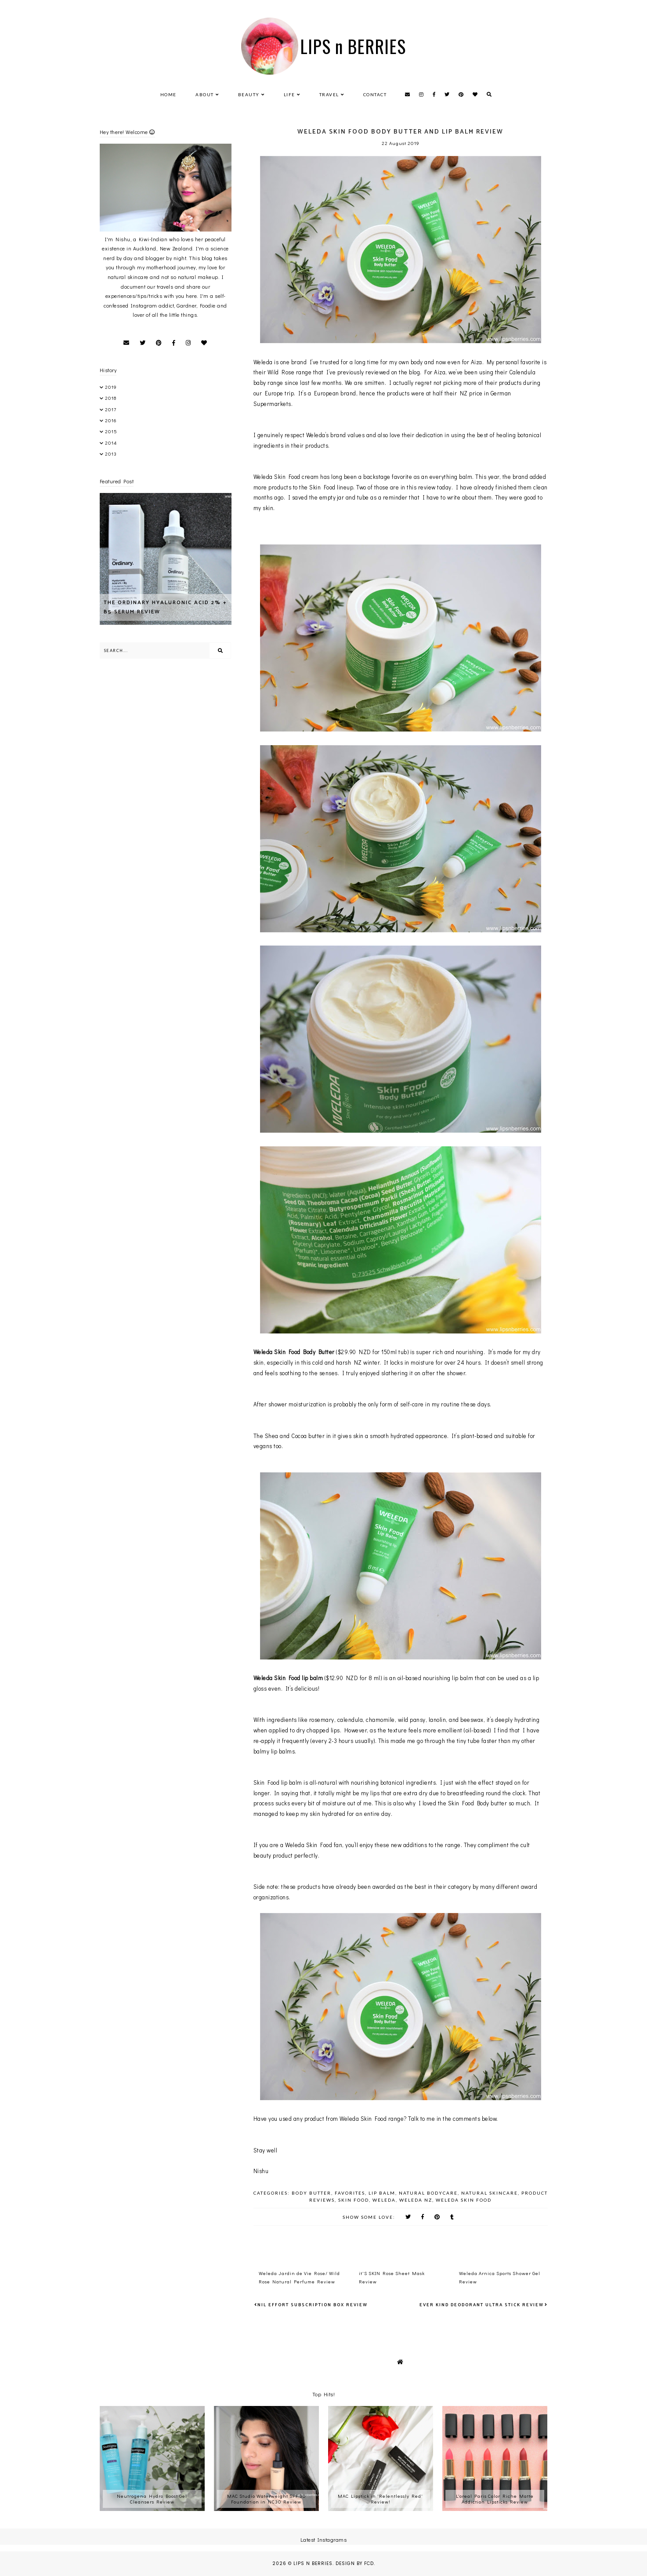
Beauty (249, 94)
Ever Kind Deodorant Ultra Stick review (481, 2304)
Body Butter (311, 2193)
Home (168, 94)
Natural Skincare (489, 2193)
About (204, 94)
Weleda (384, 2200)
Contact (375, 94)
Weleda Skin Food (464, 2200)
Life (289, 94)
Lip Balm (382, 2193)
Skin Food (353, 2200)
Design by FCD (355, 2563)
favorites (350, 2193)
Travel (329, 94)
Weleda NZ (415, 2200)
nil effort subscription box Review (312, 2304)
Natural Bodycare (428, 2193)
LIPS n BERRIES (353, 46)
